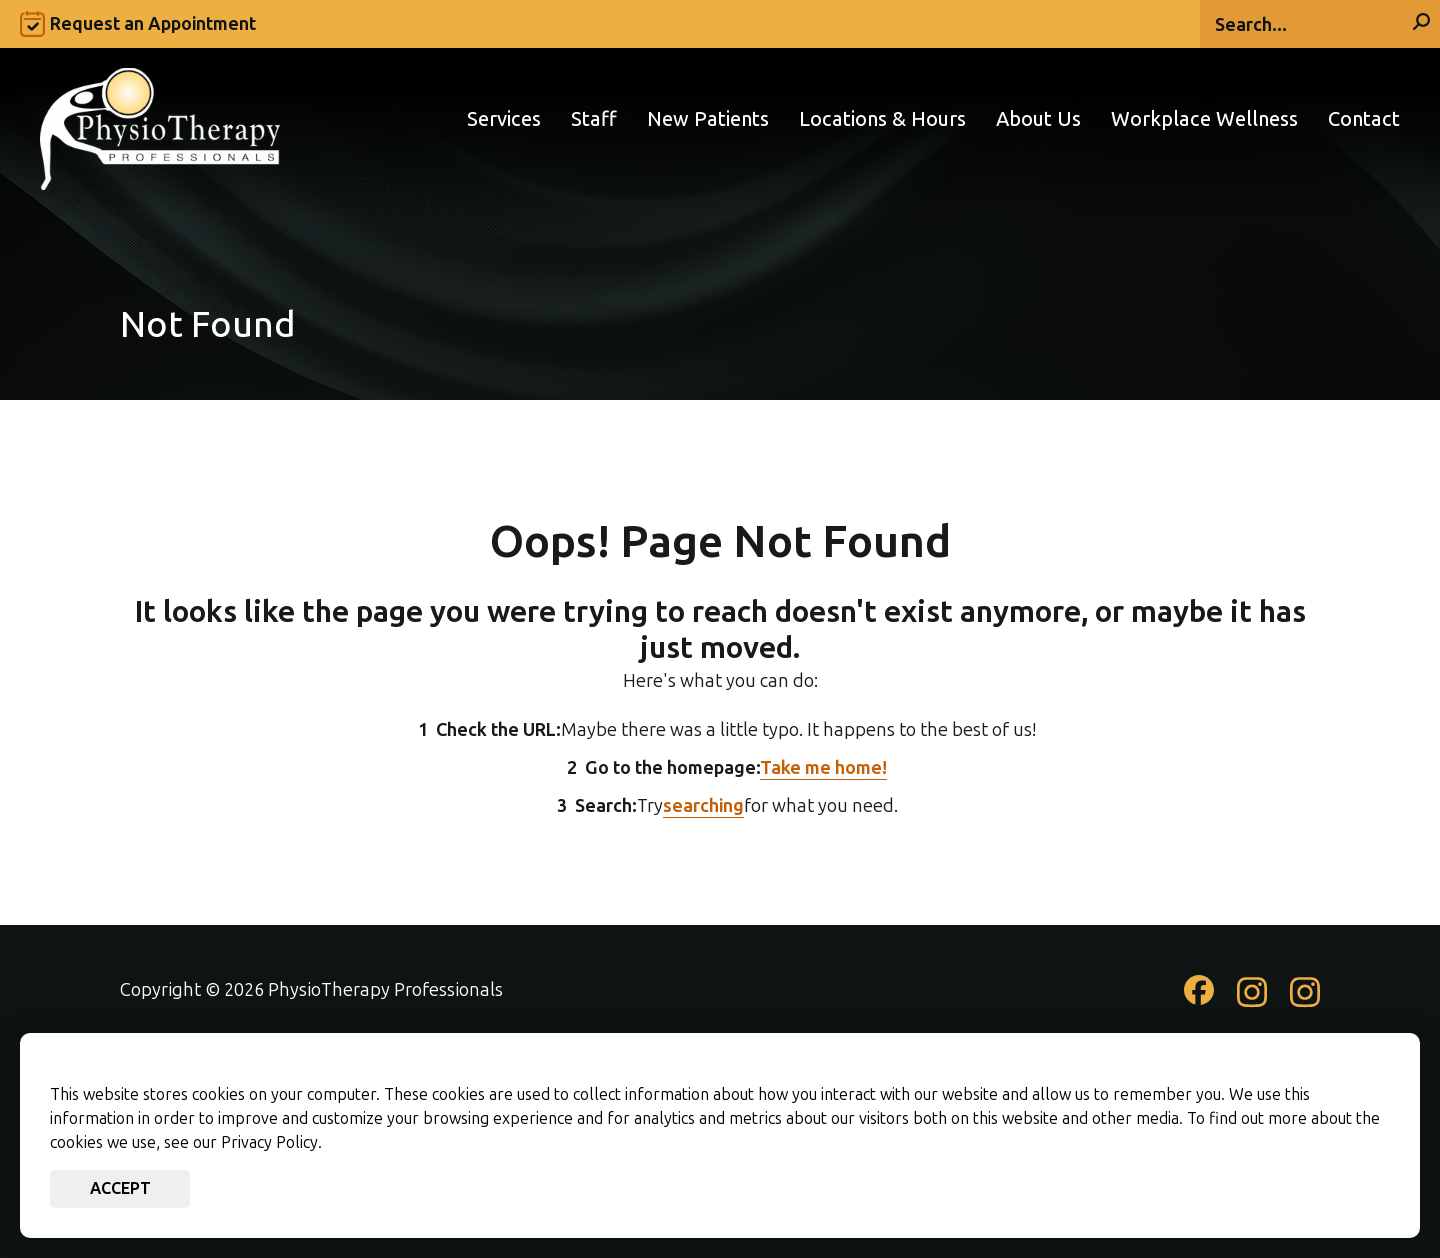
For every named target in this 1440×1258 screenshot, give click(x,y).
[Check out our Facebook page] (1199, 998)
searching (703, 806)
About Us (1038, 119)
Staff (594, 119)
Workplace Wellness (1204, 119)
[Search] (1320, 24)
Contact (1364, 119)
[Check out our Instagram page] (1252, 1002)
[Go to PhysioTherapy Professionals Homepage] (160, 119)
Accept (120, 1188)
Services (504, 119)
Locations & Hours (882, 119)
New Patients (708, 119)
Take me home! (823, 768)
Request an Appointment (153, 24)
